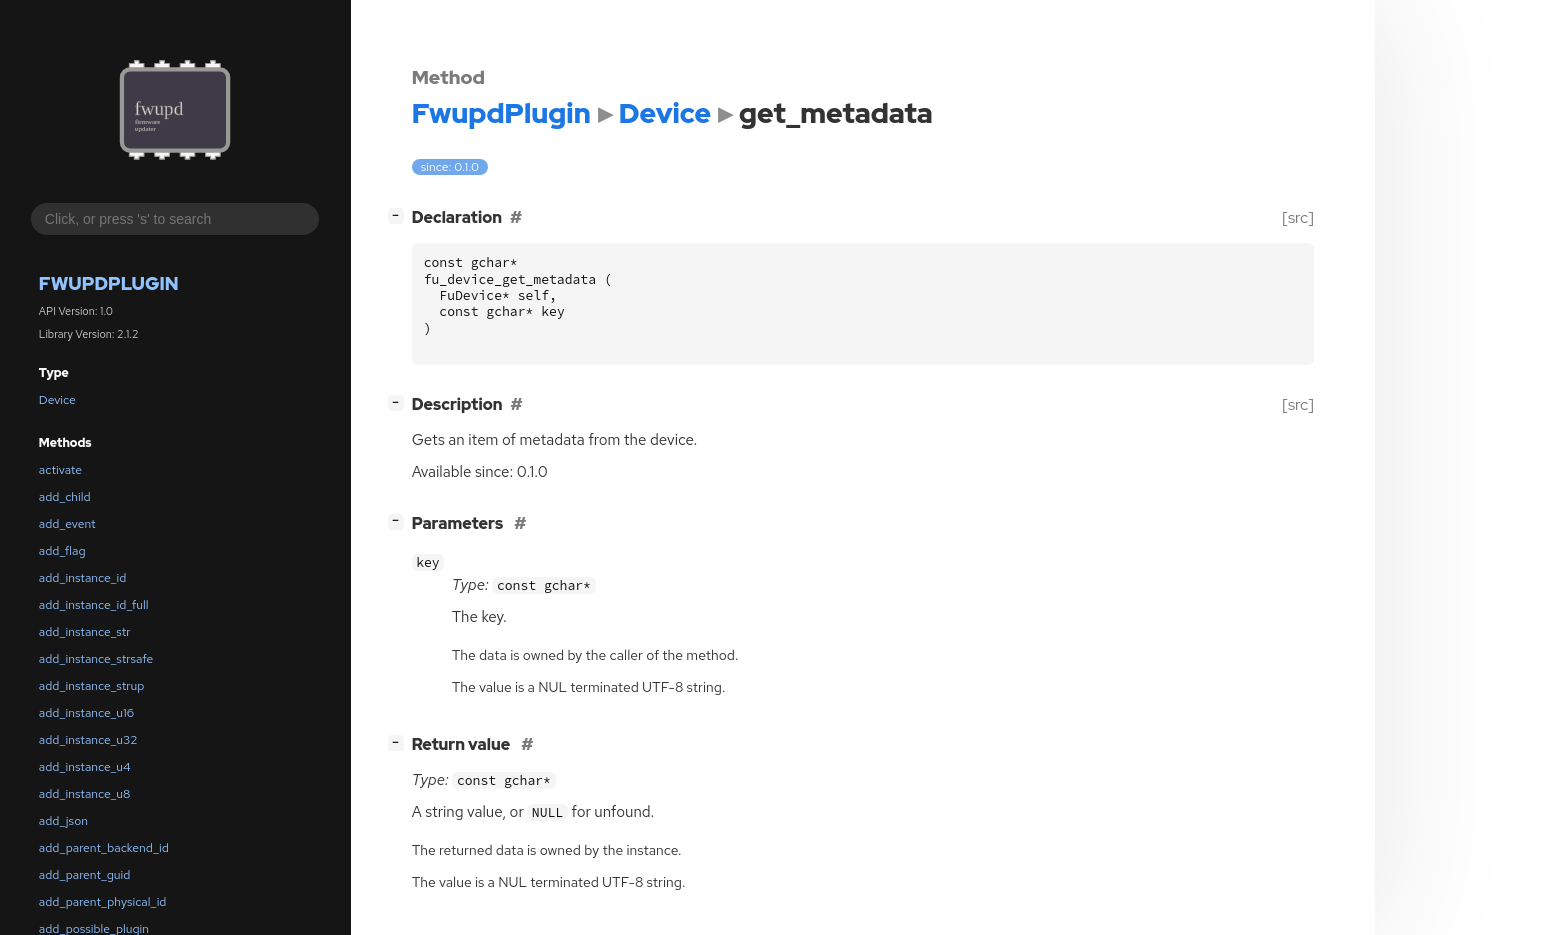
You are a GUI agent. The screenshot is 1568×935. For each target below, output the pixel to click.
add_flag (62, 551)
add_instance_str (85, 632)
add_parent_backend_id (104, 848)
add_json (63, 821)
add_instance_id (83, 578)
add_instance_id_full (94, 605)
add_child (65, 497)
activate (60, 470)
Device (57, 400)
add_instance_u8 (85, 794)
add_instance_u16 (86, 713)
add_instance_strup (91, 686)
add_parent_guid (85, 875)
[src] (1297, 217)
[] (399, 215)
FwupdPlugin (109, 283)
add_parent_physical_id (103, 902)
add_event (67, 524)
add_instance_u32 (88, 740)
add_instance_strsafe (96, 659)
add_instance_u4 (85, 767)
